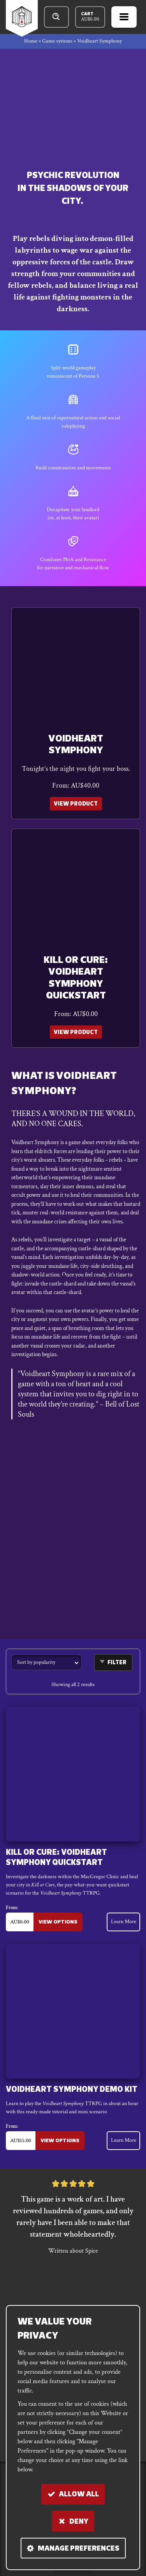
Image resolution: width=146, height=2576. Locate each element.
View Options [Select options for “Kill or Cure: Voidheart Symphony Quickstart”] (56, 1919)
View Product (76, 803)
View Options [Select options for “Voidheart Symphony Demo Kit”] (58, 2138)
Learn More (123, 1919)
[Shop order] (46, 1660)
